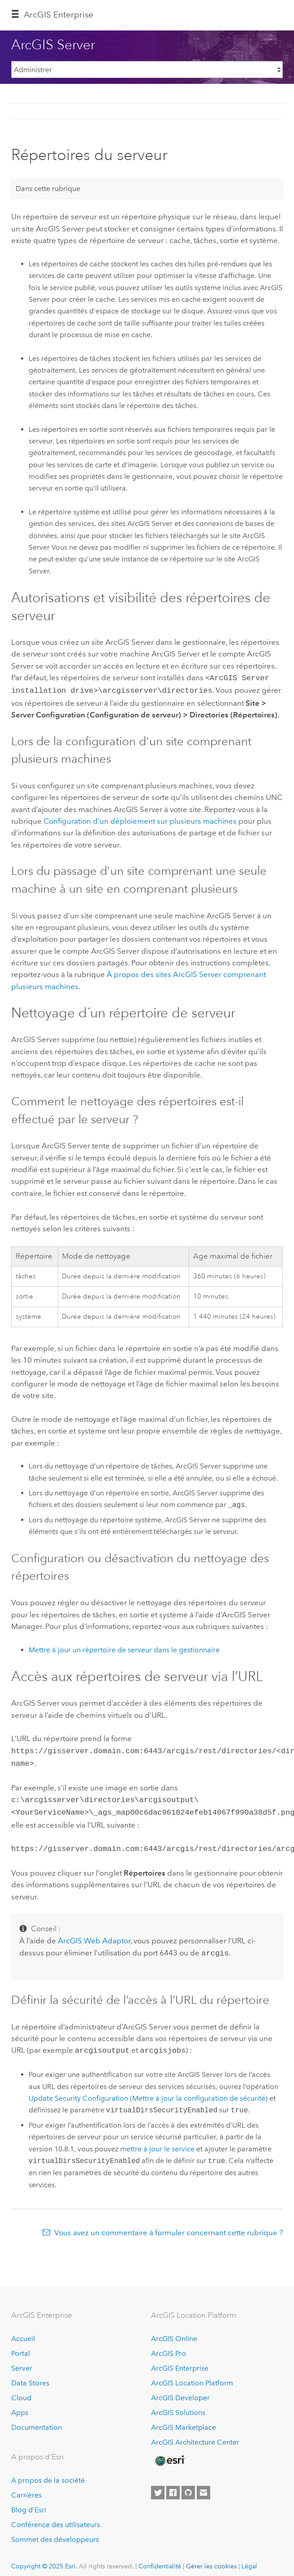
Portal (20, 2345)
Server (21, 2360)
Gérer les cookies (211, 2558)
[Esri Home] (169, 2452)
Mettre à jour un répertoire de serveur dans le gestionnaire (124, 1648)
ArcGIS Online (174, 2330)
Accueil (23, 2330)
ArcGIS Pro (168, 2345)
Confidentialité (159, 2558)
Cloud (21, 2389)
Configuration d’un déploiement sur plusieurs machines (140, 819)
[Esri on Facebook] (173, 2484)
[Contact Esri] (203, 2484)
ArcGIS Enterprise (58, 14)
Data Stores (30, 2375)
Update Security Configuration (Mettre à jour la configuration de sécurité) (148, 2090)
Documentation (36, 2419)
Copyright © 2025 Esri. (44, 2558)
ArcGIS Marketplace (183, 2419)
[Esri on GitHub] (188, 2484)
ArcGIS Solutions (178, 2404)
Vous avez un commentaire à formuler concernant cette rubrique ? (168, 2224)
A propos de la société (48, 2472)
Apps (19, 2404)
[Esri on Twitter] (157, 2484)
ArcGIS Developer (180, 2389)
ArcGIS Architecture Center (195, 2434)
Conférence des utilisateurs (55, 2516)
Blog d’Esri (28, 2502)
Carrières (26, 2487)
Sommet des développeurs (55, 2531)
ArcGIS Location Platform (192, 2375)
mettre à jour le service (157, 2141)
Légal (249, 2558)
